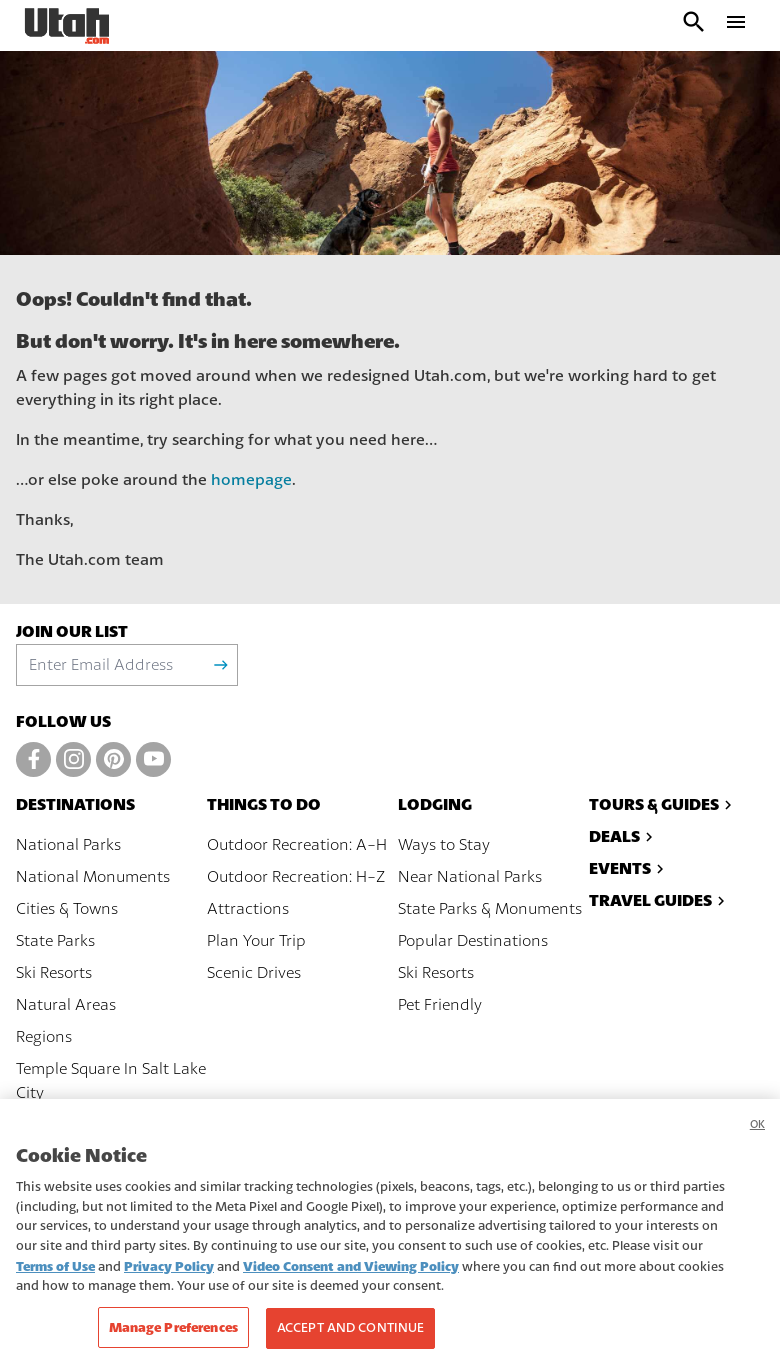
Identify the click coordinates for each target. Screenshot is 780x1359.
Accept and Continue (350, 1337)
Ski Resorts (54, 973)
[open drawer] (736, 25)
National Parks (68, 845)
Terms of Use (55, 1275)
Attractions (248, 909)
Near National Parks (470, 877)
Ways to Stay (444, 845)
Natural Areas (66, 1005)
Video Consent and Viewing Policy (351, 1275)
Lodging (435, 804)
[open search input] (694, 25)
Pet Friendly (440, 1005)
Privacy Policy (169, 1275)
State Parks (55, 941)
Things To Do (264, 804)
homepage (251, 480)
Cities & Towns (67, 909)
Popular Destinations (473, 941)
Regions (44, 1037)
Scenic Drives (254, 973)
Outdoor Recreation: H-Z (296, 877)
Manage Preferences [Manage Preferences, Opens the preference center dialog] (173, 1336)
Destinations (75, 804)
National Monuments (93, 877)
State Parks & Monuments (490, 909)
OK (757, 1133)
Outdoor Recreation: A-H (297, 845)
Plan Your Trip (256, 941)
